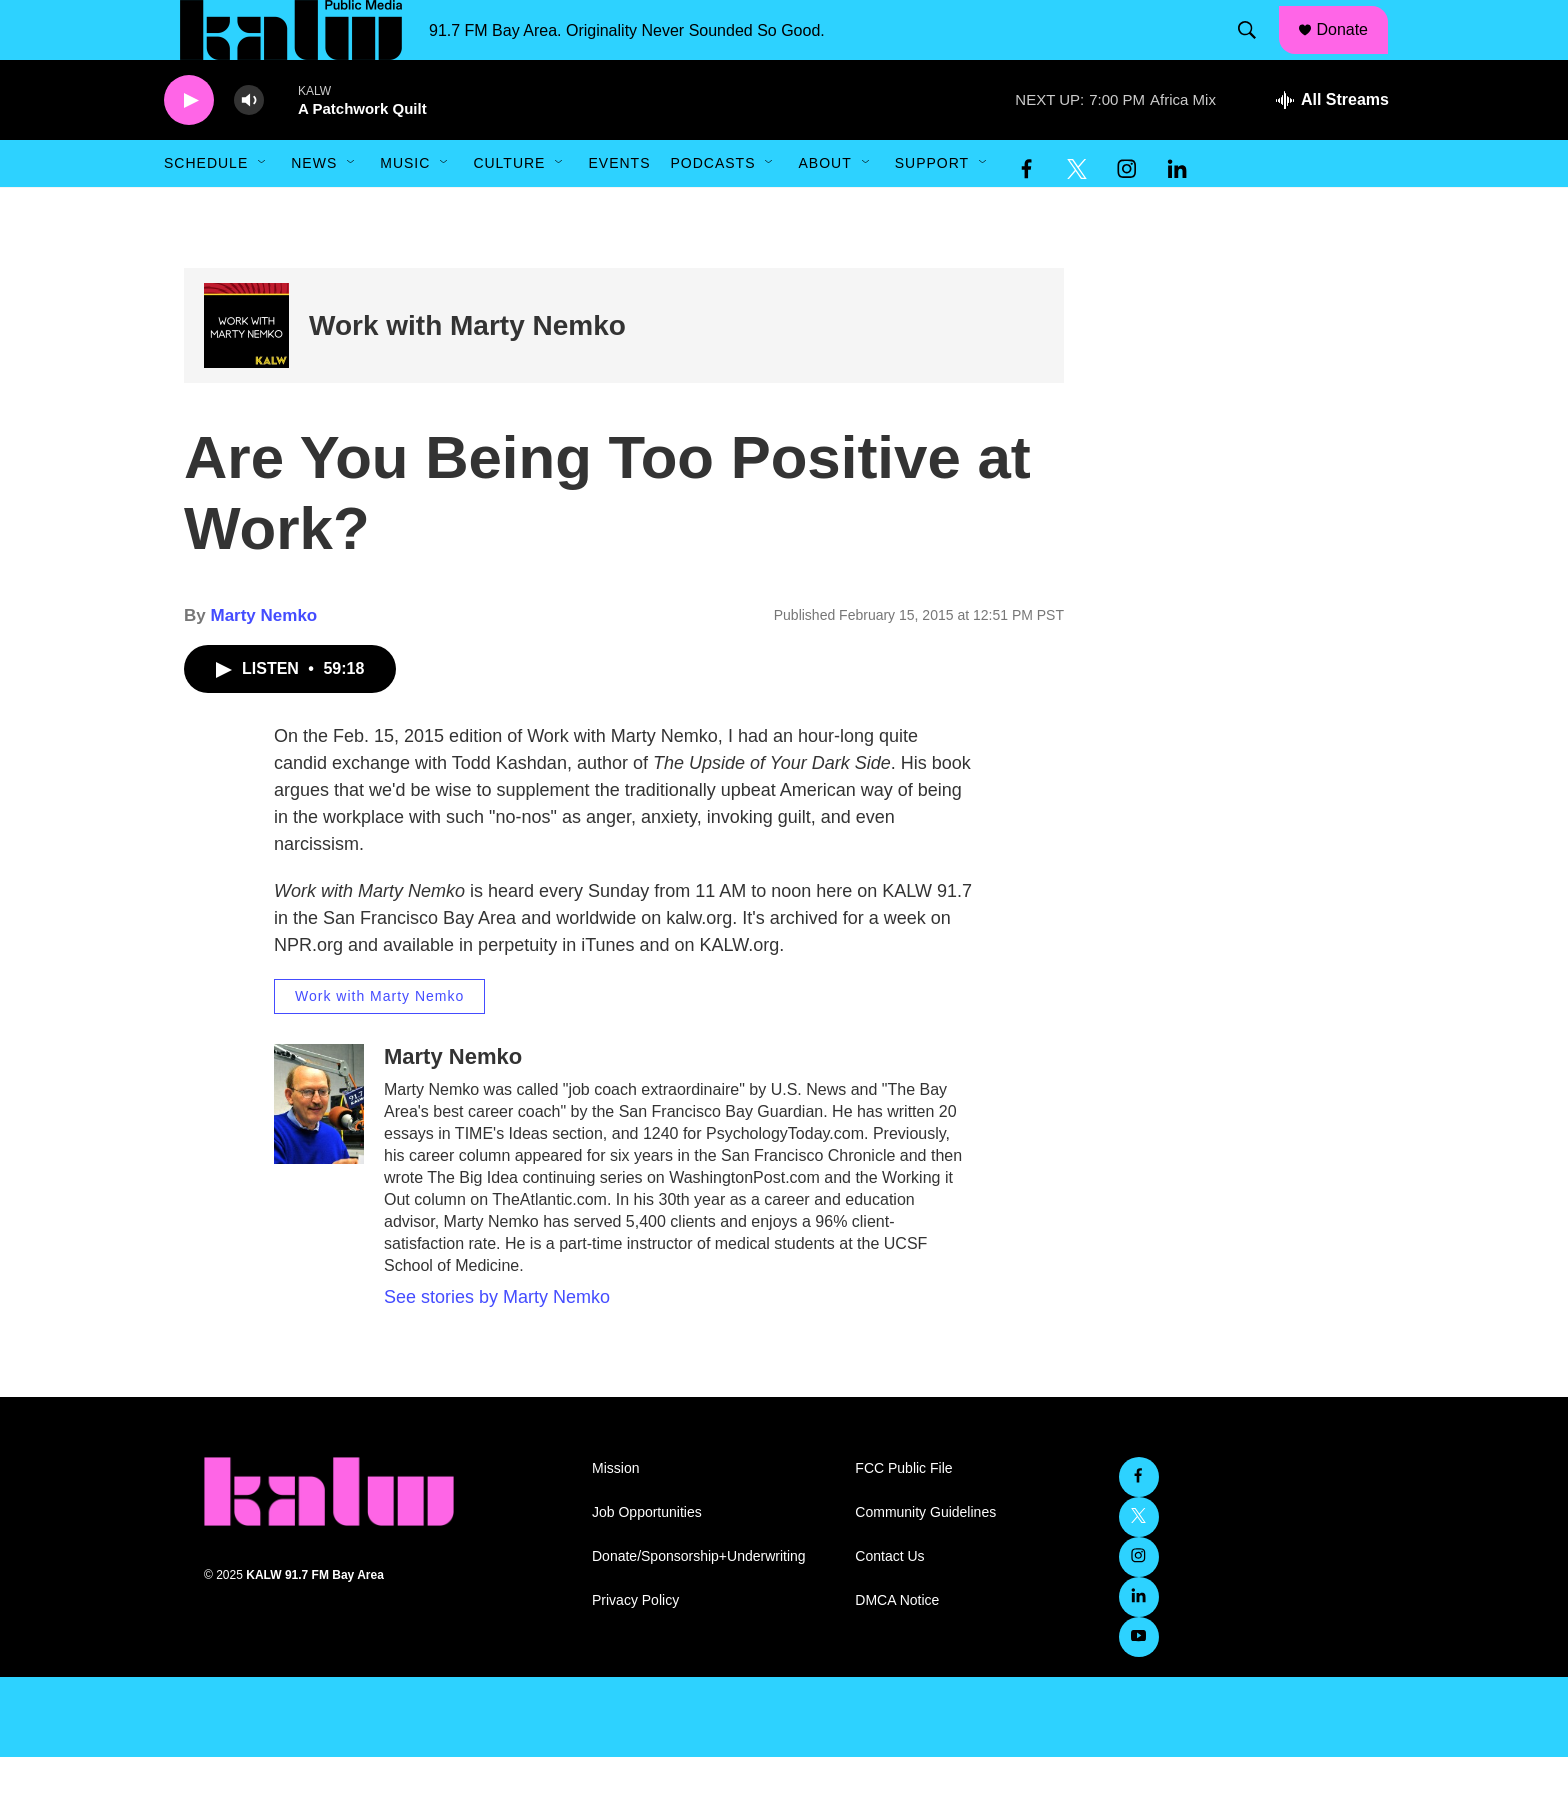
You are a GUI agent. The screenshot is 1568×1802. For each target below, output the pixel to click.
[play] (189, 145)
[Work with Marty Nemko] (246, 370)
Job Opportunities (647, 1557)
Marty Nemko (263, 660)
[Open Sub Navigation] (263, 208)
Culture (509, 208)
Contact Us (889, 1601)
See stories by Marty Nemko (497, 1342)
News (314, 208)
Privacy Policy (635, 1645)
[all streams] (1332, 145)
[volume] (249, 145)
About (824, 208)
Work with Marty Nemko (467, 370)
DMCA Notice (897, 1645)
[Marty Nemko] (319, 1149)
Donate (1355, 52)
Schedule (206, 208)
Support (932, 208)
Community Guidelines (925, 1557)
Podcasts (712, 208)
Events (619, 208)
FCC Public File (903, 1513)
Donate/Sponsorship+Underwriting (699, 1601)
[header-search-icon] (1257, 53)
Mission (615, 1513)
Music (405, 208)
